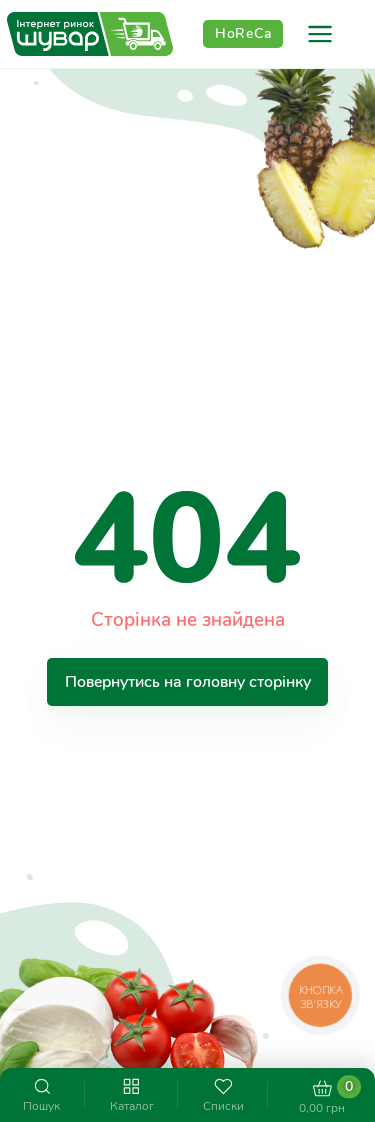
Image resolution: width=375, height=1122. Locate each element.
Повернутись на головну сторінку (188, 681)
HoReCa (243, 33)
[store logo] (90, 34)
